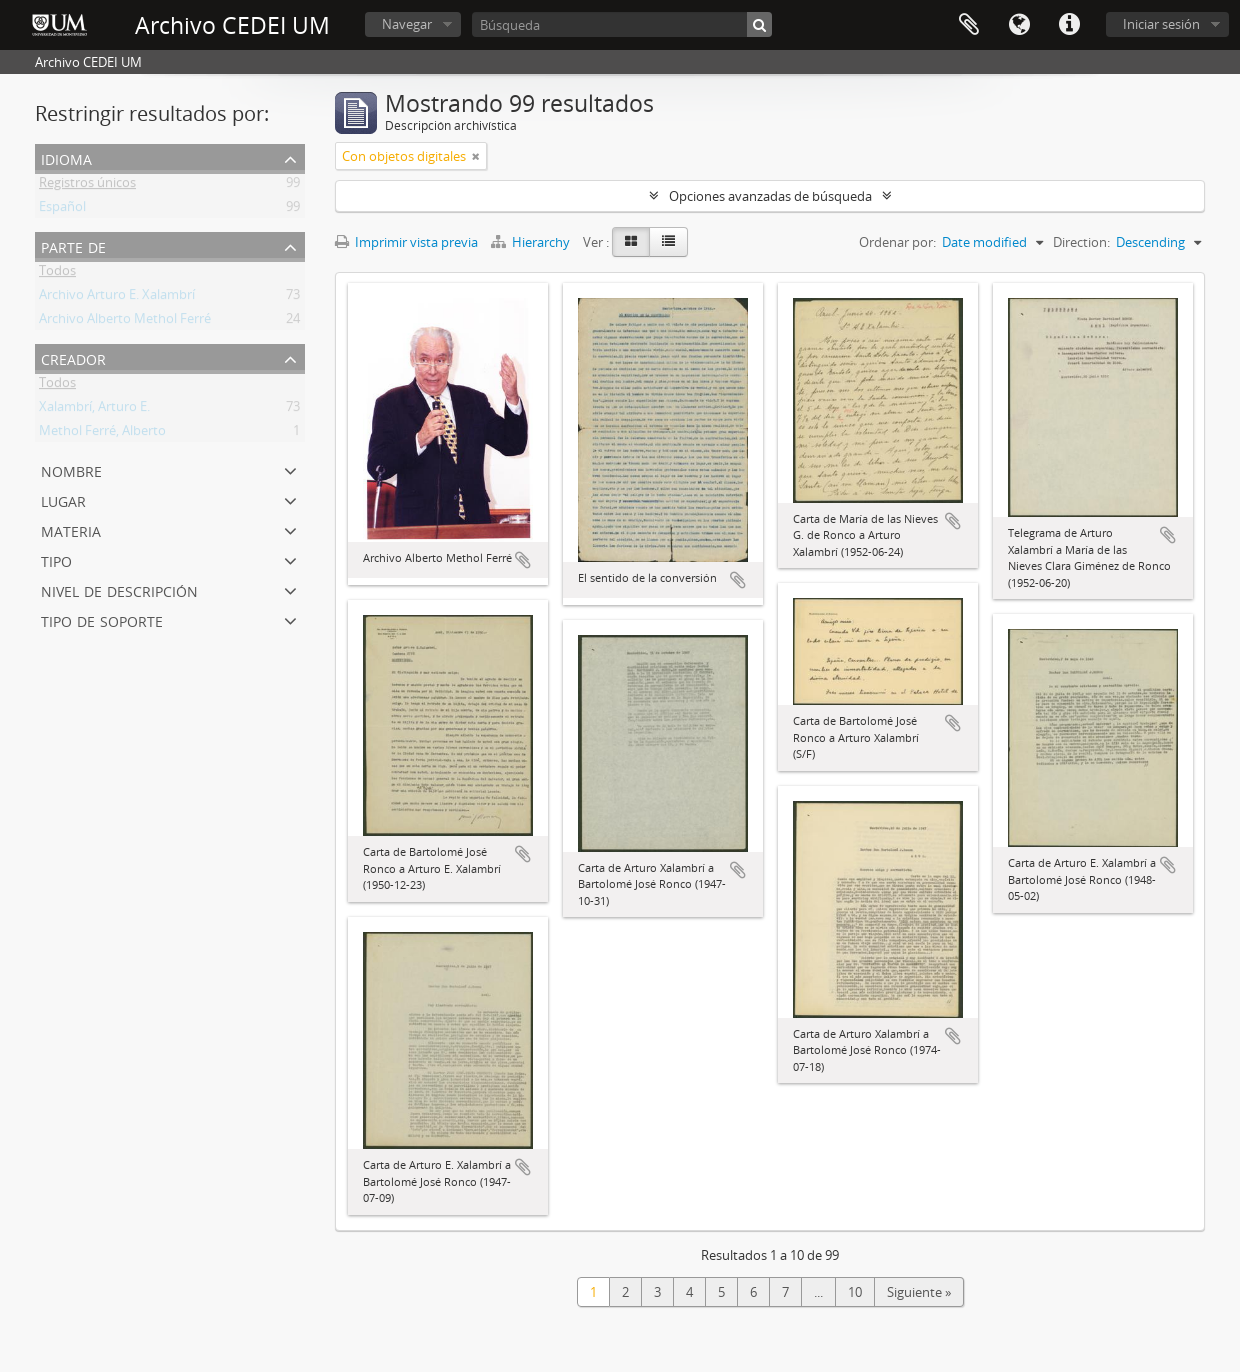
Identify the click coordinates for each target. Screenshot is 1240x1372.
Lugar (63, 499)
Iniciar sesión (1161, 24)
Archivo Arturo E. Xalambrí (117, 298)
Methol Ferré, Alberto (102, 434)
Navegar (407, 24)
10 (855, 1292)
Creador (73, 357)
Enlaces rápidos (1069, 25)
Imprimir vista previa (406, 242)
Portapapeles (969, 25)
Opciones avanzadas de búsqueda (770, 196)
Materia (71, 529)
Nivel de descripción (119, 589)
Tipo (56, 559)
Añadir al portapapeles (523, 560)
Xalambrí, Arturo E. (94, 410)
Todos (57, 274)
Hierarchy (532, 242)
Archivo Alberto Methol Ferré (125, 322)
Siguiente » (919, 1292)
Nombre (71, 469)
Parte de (73, 245)
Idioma (1019, 25)
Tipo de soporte (102, 619)
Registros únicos (87, 186)
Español (62, 210)
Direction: (1081, 242)
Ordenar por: (897, 242)
